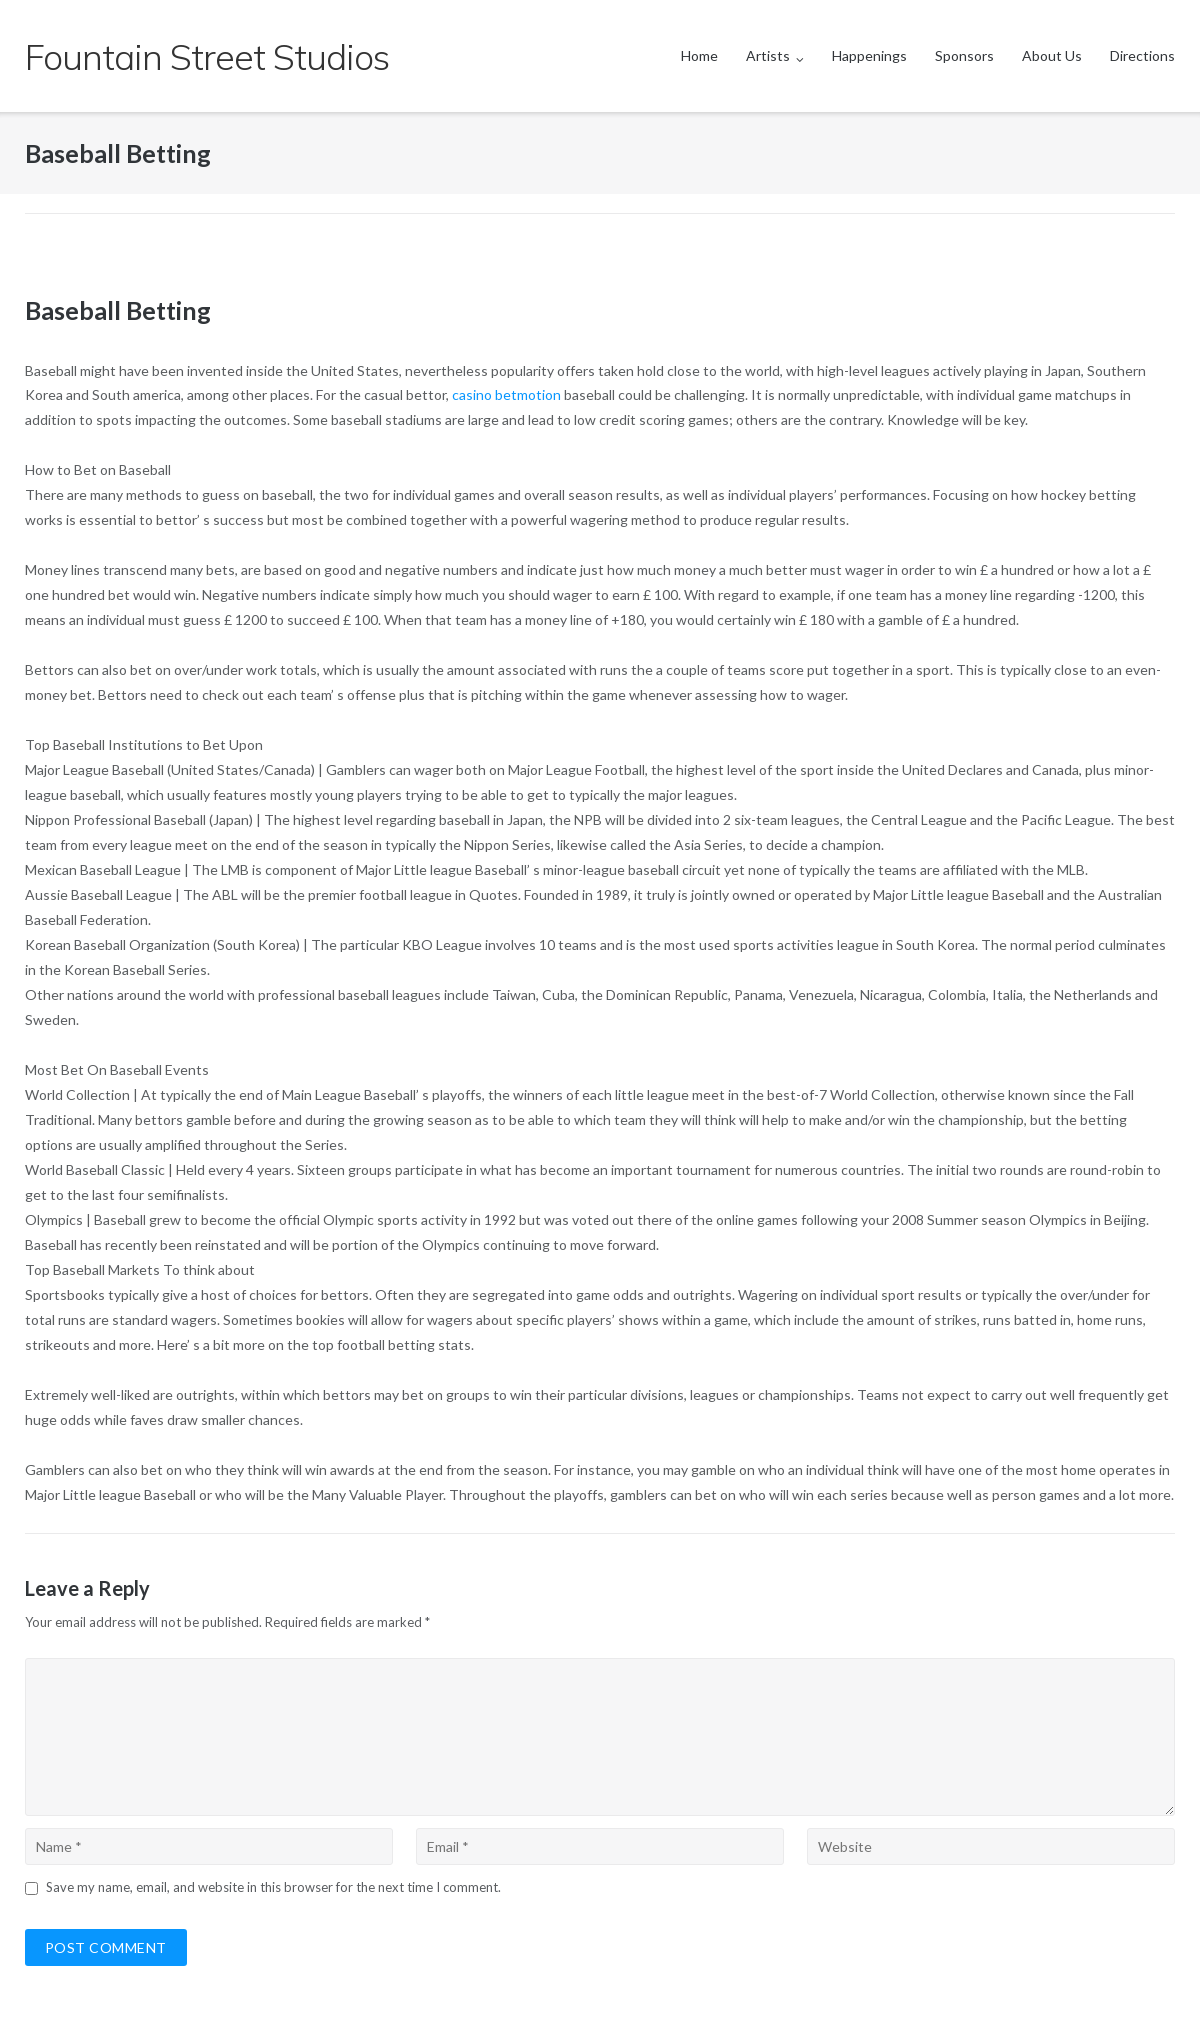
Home (699, 55)
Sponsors (964, 55)
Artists (768, 55)
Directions (1142, 55)
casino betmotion (506, 394)
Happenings (869, 55)
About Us (1052, 55)
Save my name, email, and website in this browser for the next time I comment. (273, 1887)
